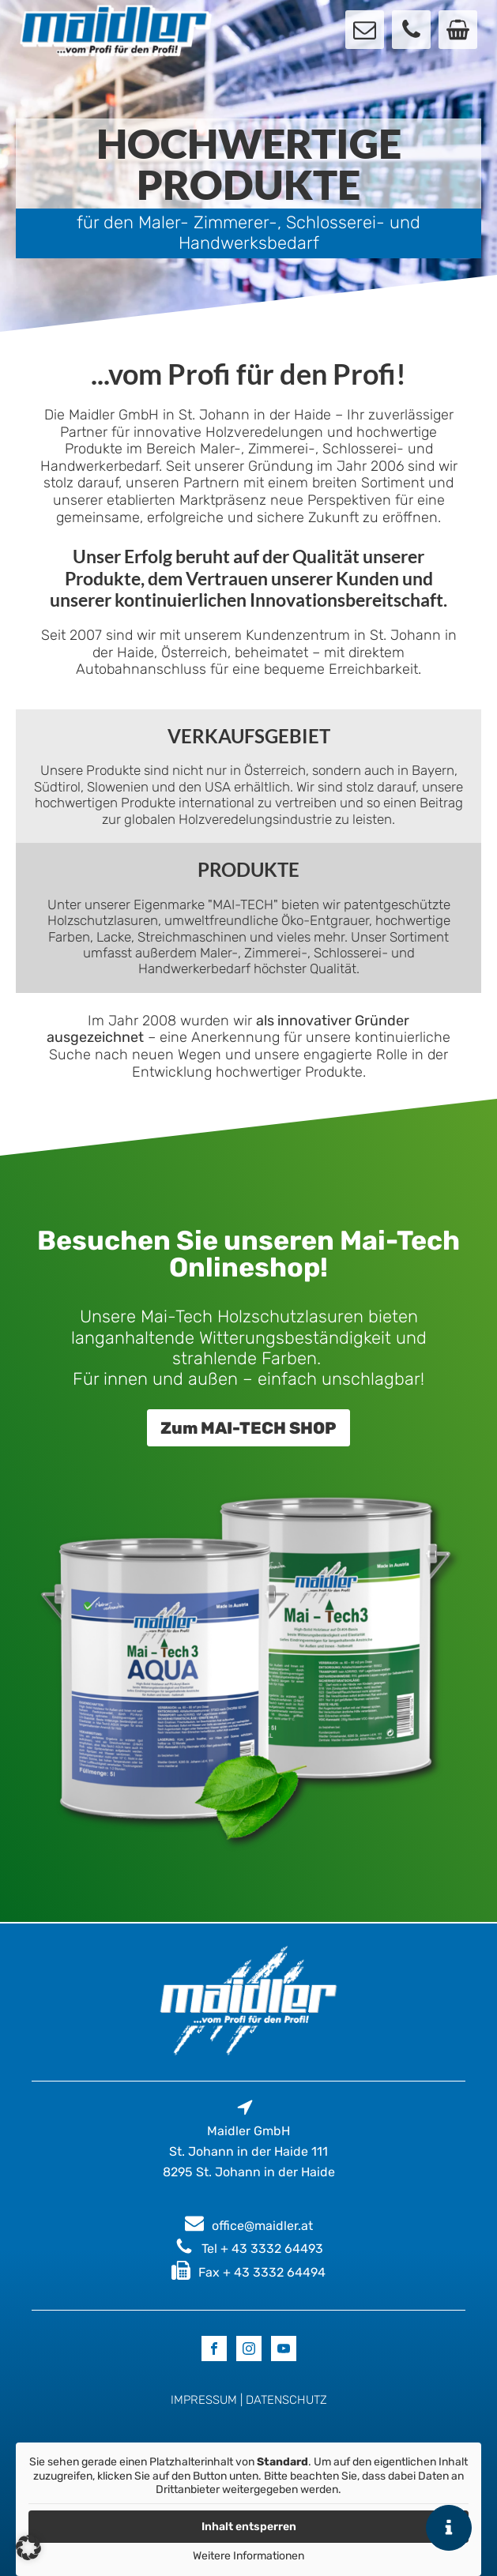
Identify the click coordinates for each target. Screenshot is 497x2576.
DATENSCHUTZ (286, 2400)
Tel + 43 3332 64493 (262, 2248)
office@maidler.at (262, 2225)
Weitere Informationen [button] (248, 2556)
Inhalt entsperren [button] (248, 2526)
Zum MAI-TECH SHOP (248, 1428)
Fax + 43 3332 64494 (262, 2272)
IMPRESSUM (204, 2400)
